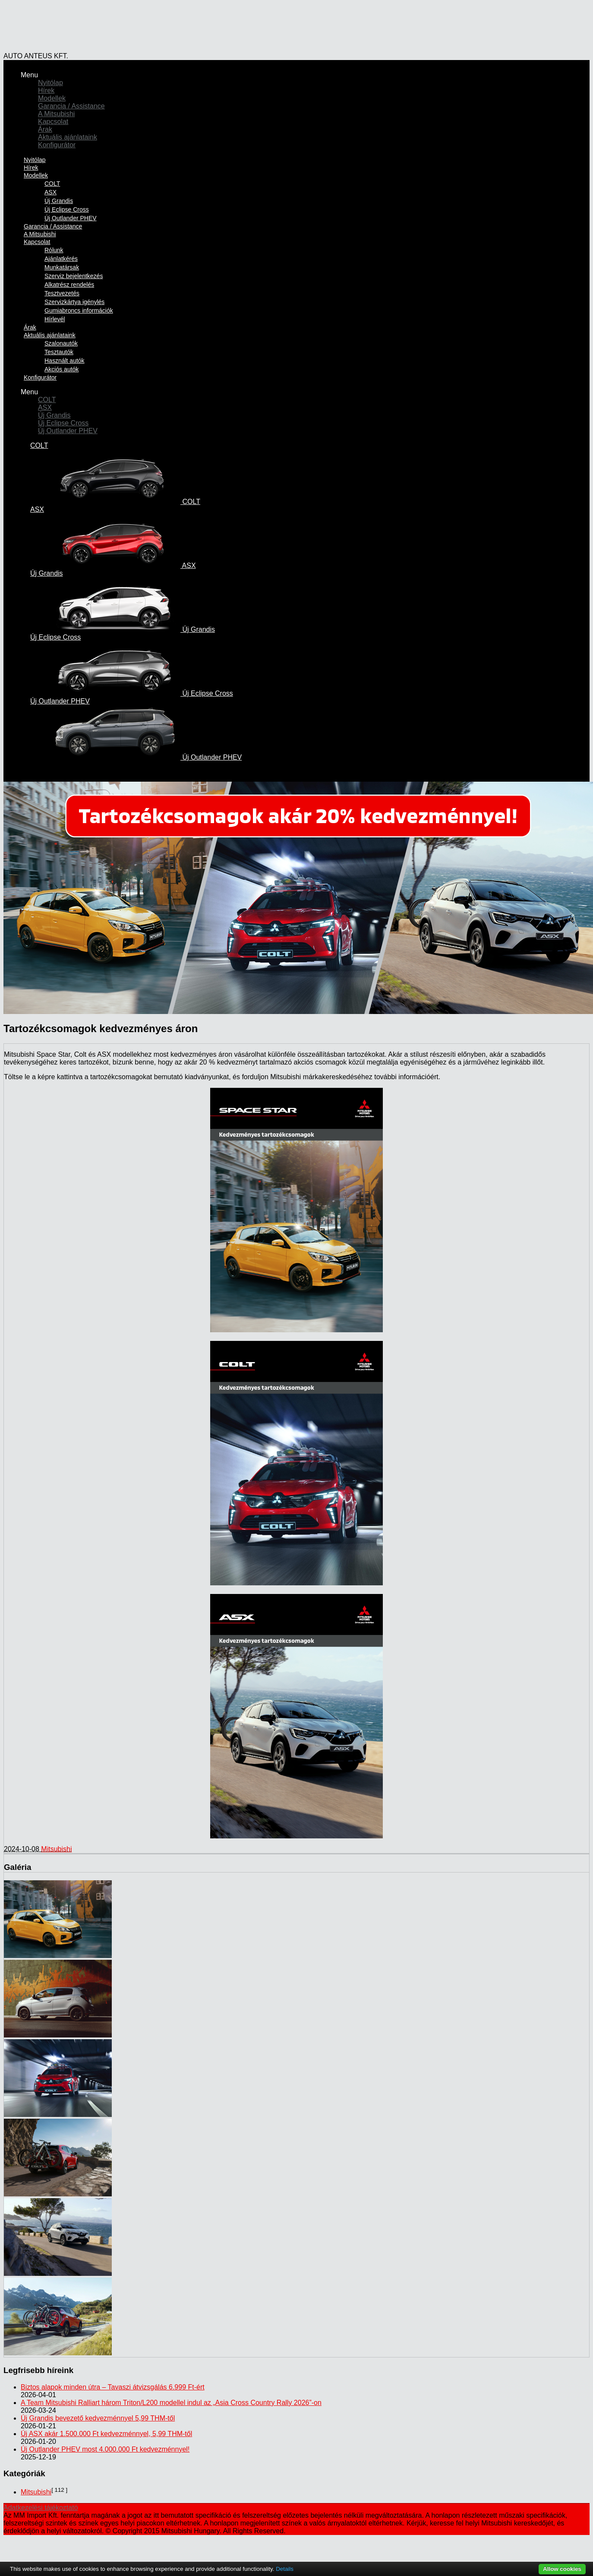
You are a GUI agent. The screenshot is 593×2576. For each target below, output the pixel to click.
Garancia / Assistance (71, 106)
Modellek (52, 98)
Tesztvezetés (61, 293)
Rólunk (53, 250)
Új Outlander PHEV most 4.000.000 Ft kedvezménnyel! (105, 2449)
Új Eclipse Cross (66, 209)
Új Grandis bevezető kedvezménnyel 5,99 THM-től (98, 2418)
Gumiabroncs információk (78, 310)
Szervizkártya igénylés (74, 301)
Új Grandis (58, 200)
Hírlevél (54, 319)
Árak (45, 129)
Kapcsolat (53, 121)
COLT (52, 183)
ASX (50, 192)
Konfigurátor (57, 145)
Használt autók (64, 360)
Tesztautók (58, 352)
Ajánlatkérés (61, 258)
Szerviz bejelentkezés (73, 275)
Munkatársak (61, 267)
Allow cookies (562, 2569)
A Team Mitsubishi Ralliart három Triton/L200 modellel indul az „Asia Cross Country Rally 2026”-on (171, 2402)
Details (284, 2569)
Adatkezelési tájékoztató (40, 2507)
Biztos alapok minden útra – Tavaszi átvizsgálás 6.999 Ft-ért (113, 2387)
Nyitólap (50, 82)
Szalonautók (61, 343)
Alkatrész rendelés (69, 284)
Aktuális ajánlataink (67, 137)
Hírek (46, 90)
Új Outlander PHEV (68, 430)
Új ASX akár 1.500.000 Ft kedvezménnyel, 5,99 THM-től (106, 2433)
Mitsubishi (56, 1849)
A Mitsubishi (56, 113)
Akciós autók (61, 369)
